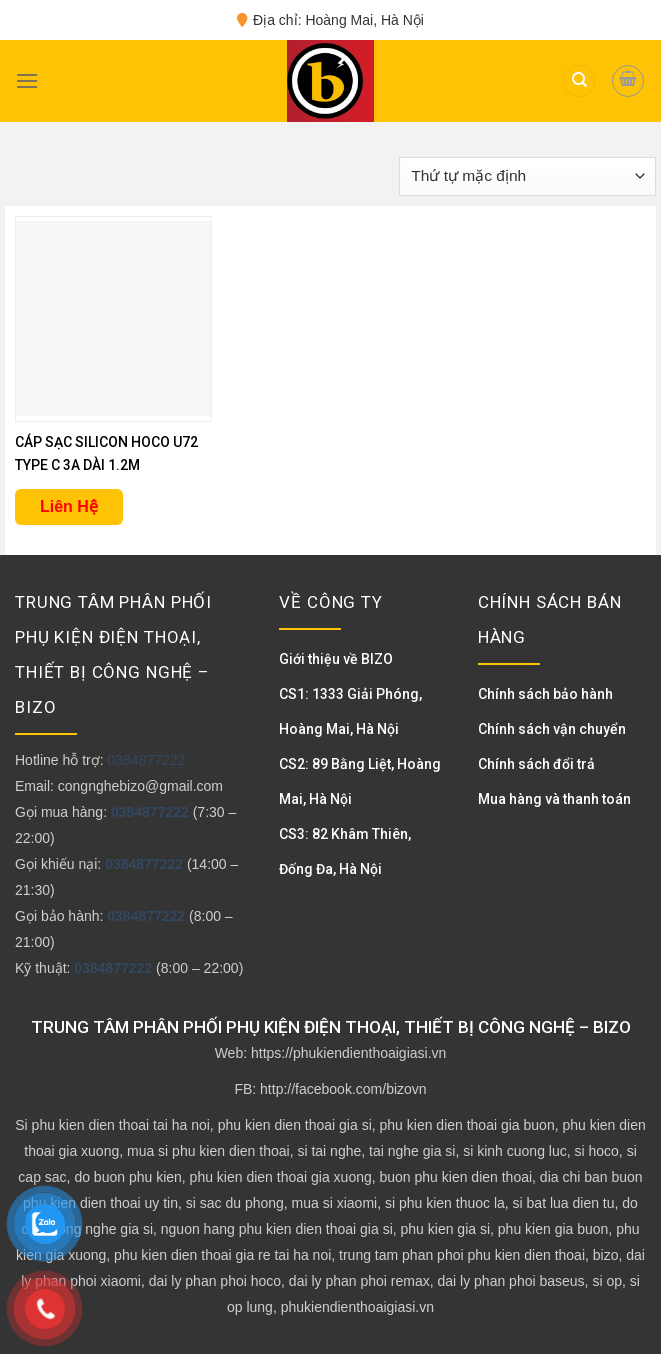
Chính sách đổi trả (536, 764)
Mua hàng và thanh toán (554, 799)
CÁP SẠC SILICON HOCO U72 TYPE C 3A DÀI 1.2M (106, 453)
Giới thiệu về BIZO (336, 659)
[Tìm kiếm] (579, 81)
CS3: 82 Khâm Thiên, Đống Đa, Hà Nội (345, 851)
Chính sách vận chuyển (552, 729)
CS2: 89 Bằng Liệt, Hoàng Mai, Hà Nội (360, 781)
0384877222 (146, 760)
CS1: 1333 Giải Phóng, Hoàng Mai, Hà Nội (350, 711)
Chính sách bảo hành (545, 694)
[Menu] (27, 80)
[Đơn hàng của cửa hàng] (527, 176)
